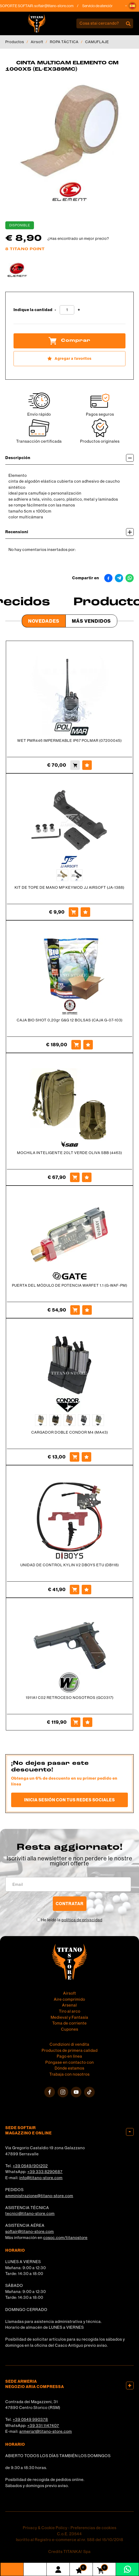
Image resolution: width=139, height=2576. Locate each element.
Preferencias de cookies (93, 2527)
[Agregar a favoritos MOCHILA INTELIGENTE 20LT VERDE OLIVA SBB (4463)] (87, 1177)
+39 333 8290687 (45, 2171)
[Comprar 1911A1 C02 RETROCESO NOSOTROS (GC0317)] (75, 1722)
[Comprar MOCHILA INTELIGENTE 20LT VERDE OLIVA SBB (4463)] (75, 1177)
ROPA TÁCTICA (64, 41)
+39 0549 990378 (30, 2419)
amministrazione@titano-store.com (39, 2195)
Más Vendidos (91, 621)
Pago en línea (69, 2056)
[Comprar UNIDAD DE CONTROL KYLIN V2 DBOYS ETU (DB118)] (74, 1589)
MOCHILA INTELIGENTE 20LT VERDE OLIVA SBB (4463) (69, 1152)
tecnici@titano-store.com (30, 2213)
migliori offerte (69, 1863)
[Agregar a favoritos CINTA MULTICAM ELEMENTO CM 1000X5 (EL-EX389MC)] (69, 358)
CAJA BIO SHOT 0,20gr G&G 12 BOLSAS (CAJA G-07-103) (70, 1020)
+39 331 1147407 (43, 2425)
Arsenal (69, 2005)
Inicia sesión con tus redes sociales (69, 1799)
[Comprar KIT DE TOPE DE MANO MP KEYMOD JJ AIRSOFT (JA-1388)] (73, 912)
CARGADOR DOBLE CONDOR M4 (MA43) (69, 1432)
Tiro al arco (69, 2011)
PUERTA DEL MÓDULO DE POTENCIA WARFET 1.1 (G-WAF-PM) (69, 1285)
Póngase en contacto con (69, 2062)
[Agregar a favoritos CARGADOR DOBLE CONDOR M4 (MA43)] (86, 1457)
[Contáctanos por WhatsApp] (127, 2569)
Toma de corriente (69, 2023)
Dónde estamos (69, 2068)
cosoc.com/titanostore (65, 2237)
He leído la (71, 1919)
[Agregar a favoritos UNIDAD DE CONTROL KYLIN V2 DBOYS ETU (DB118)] (86, 1589)
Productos (14, 41)
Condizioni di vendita (69, 2044)
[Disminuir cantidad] (55, 310)
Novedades (43, 621)
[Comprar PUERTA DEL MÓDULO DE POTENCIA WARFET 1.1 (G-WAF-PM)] (75, 1310)
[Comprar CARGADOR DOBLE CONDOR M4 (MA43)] (74, 1457)
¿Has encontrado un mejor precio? (78, 238)
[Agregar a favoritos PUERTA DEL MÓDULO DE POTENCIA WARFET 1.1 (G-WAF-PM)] (87, 1310)
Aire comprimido (69, 1999)
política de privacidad (82, 1919)
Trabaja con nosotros (69, 2074)
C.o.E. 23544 (69, 2533)
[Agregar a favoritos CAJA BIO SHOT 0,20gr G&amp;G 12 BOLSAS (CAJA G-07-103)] (88, 1044)
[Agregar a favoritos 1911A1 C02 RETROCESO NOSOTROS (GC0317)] (87, 1722)
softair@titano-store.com (66, 5)
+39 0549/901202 (30, 2165)
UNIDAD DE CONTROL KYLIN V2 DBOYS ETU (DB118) (69, 1565)
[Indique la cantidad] (67, 310)
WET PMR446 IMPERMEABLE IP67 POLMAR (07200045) (69, 740)
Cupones (69, 2029)
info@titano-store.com (41, 2177)
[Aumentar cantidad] (79, 310)
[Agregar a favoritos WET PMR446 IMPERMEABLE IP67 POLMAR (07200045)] (87, 765)
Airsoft (37, 41)
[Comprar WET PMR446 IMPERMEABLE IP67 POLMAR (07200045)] (75, 765)
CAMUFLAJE (97, 41)
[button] (132, 5)
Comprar (69, 341)
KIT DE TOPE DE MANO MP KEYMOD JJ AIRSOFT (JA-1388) (69, 887)
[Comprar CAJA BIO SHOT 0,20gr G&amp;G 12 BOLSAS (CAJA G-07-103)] (76, 1044)
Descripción (69, 458)
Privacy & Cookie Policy (45, 2527)
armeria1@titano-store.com (45, 2431)
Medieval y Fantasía (69, 2017)
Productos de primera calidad (70, 2050)
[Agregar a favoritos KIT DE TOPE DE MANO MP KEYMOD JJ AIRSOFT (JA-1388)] (85, 912)
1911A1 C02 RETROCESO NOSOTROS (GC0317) (70, 1697)
